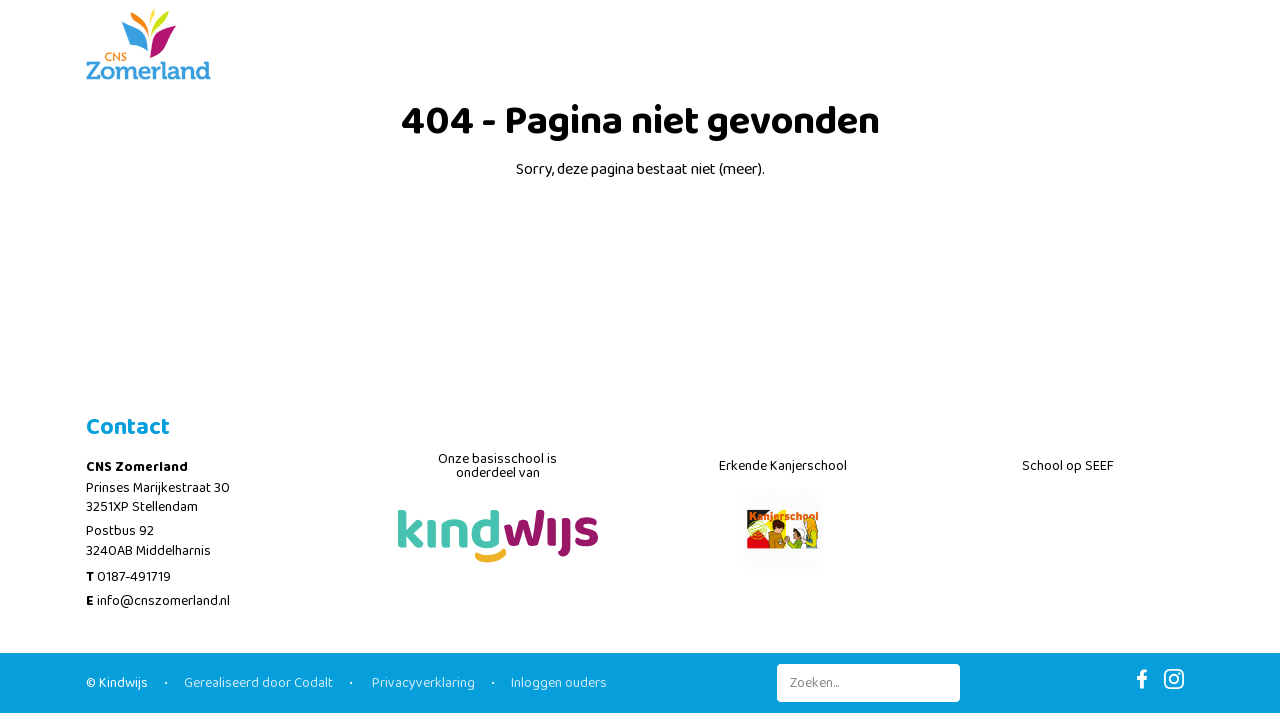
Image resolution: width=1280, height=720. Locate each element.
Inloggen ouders (559, 683)
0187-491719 (134, 577)
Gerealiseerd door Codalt (258, 683)
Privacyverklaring (422, 683)
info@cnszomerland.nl (163, 601)
